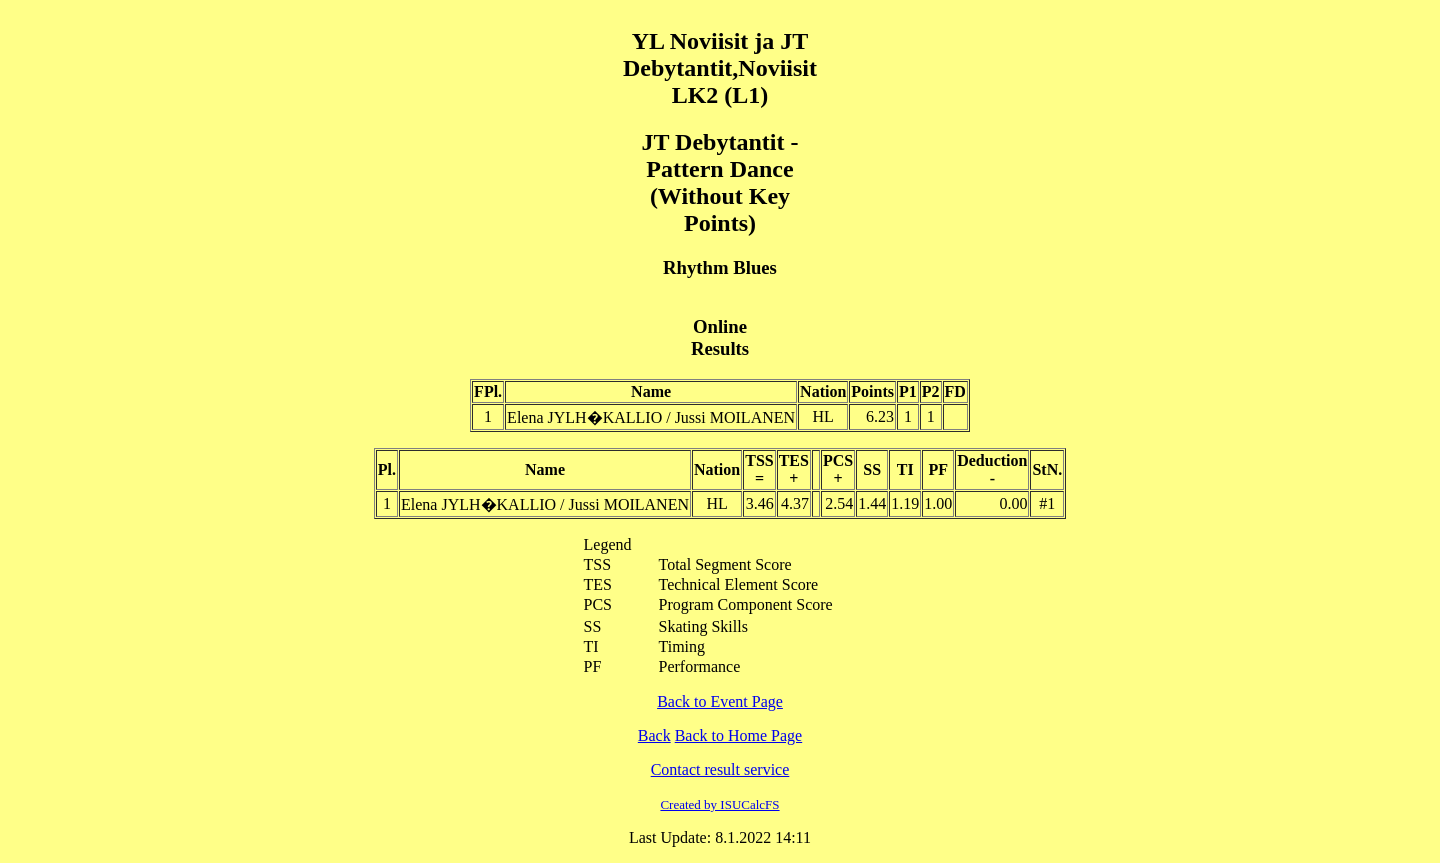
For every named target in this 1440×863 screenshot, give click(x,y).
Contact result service (720, 769)
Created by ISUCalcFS (719, 804)
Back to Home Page (739, 735)
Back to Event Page (720, 701)
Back (654, 735)
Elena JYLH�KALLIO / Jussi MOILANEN (651, 417)
